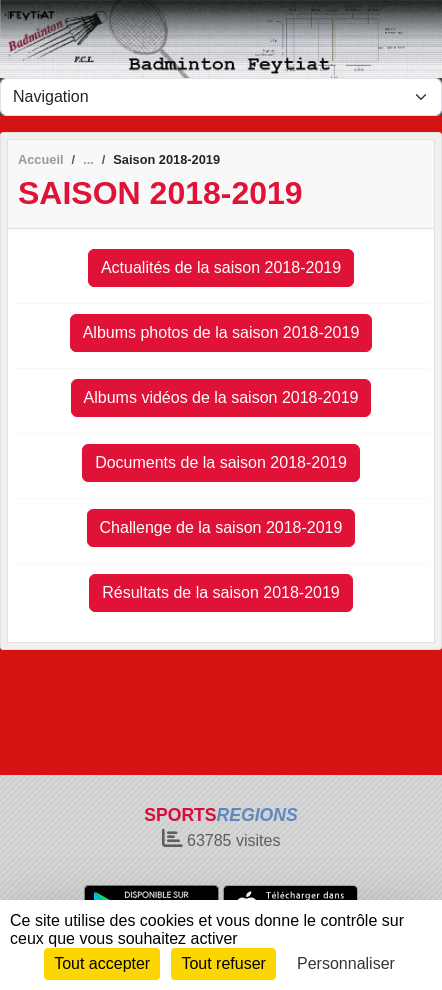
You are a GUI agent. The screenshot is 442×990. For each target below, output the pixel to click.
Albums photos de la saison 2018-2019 (221, 332)
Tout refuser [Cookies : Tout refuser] (223, 963)
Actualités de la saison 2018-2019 (221, 267)
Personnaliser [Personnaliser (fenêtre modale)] (346, 963)
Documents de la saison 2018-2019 (221, 462)
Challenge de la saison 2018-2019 (221, 527)
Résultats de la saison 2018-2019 (221, 592)
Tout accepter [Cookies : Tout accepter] (102, 963)
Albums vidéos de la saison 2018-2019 (221, 397)
